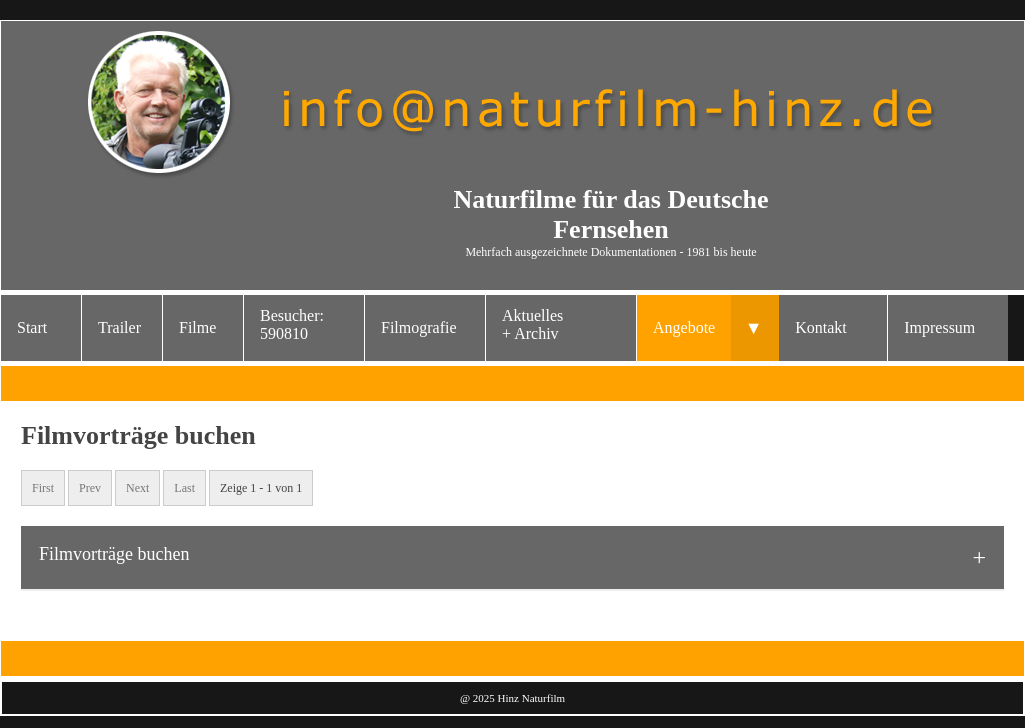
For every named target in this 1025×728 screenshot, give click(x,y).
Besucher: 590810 (292, 324)
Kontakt (821, 327)
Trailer (119, 327)
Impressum (939, 327)
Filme (197, 327)
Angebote (684, 327)
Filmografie (419, 327)
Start (32, 327)
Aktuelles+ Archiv (532, 324)
